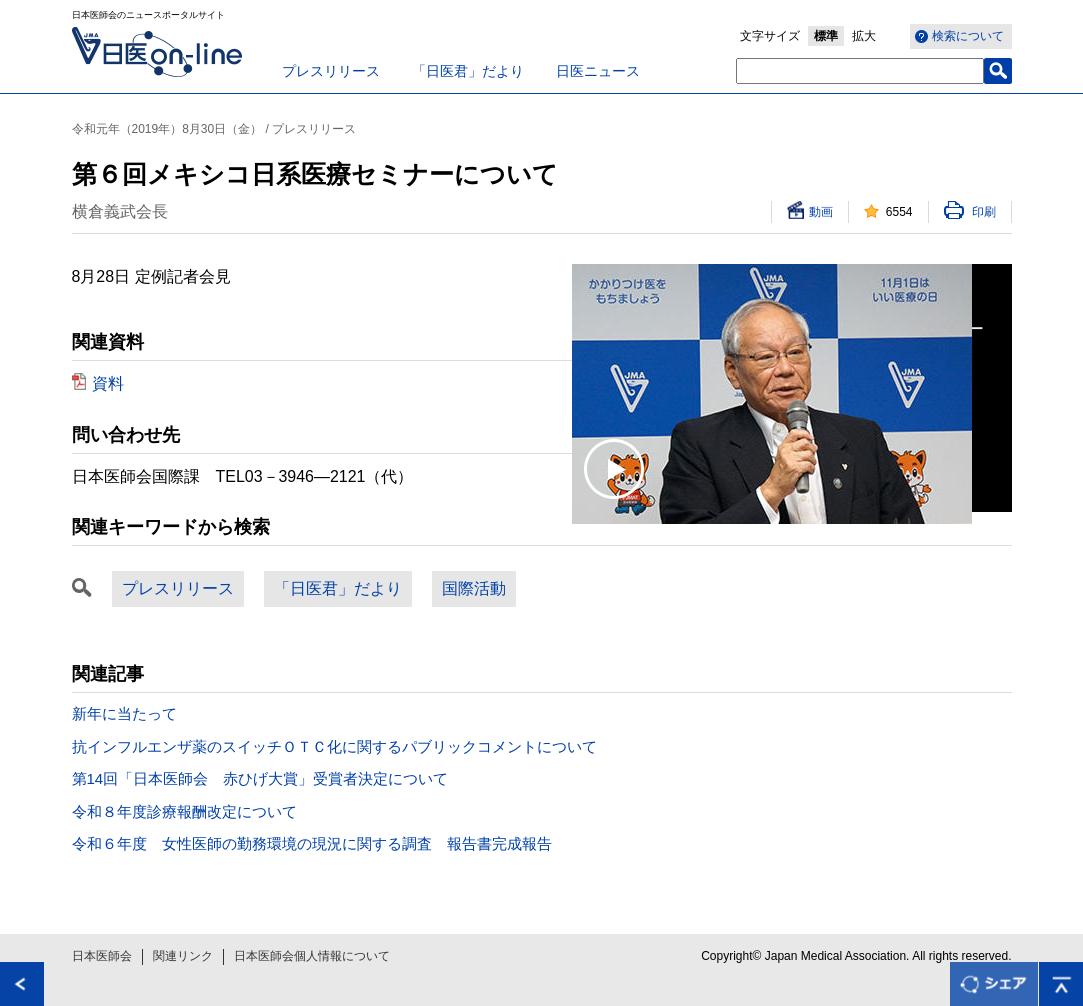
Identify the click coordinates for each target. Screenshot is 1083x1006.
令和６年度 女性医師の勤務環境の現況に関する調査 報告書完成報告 (312, 843)
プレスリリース (331, 71)
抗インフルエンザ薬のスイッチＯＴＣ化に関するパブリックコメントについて (334, 746)
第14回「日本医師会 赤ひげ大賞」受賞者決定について (260, 778)
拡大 (864, 36)
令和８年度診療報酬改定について (184, 811)
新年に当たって (124, 713)
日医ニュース (598, 71)
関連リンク (183, 956)
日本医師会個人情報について (312, 956)
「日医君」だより (468, 71)
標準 (826, 36)
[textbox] (860, 71)
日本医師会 (102, 956)
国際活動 (474, 588)
